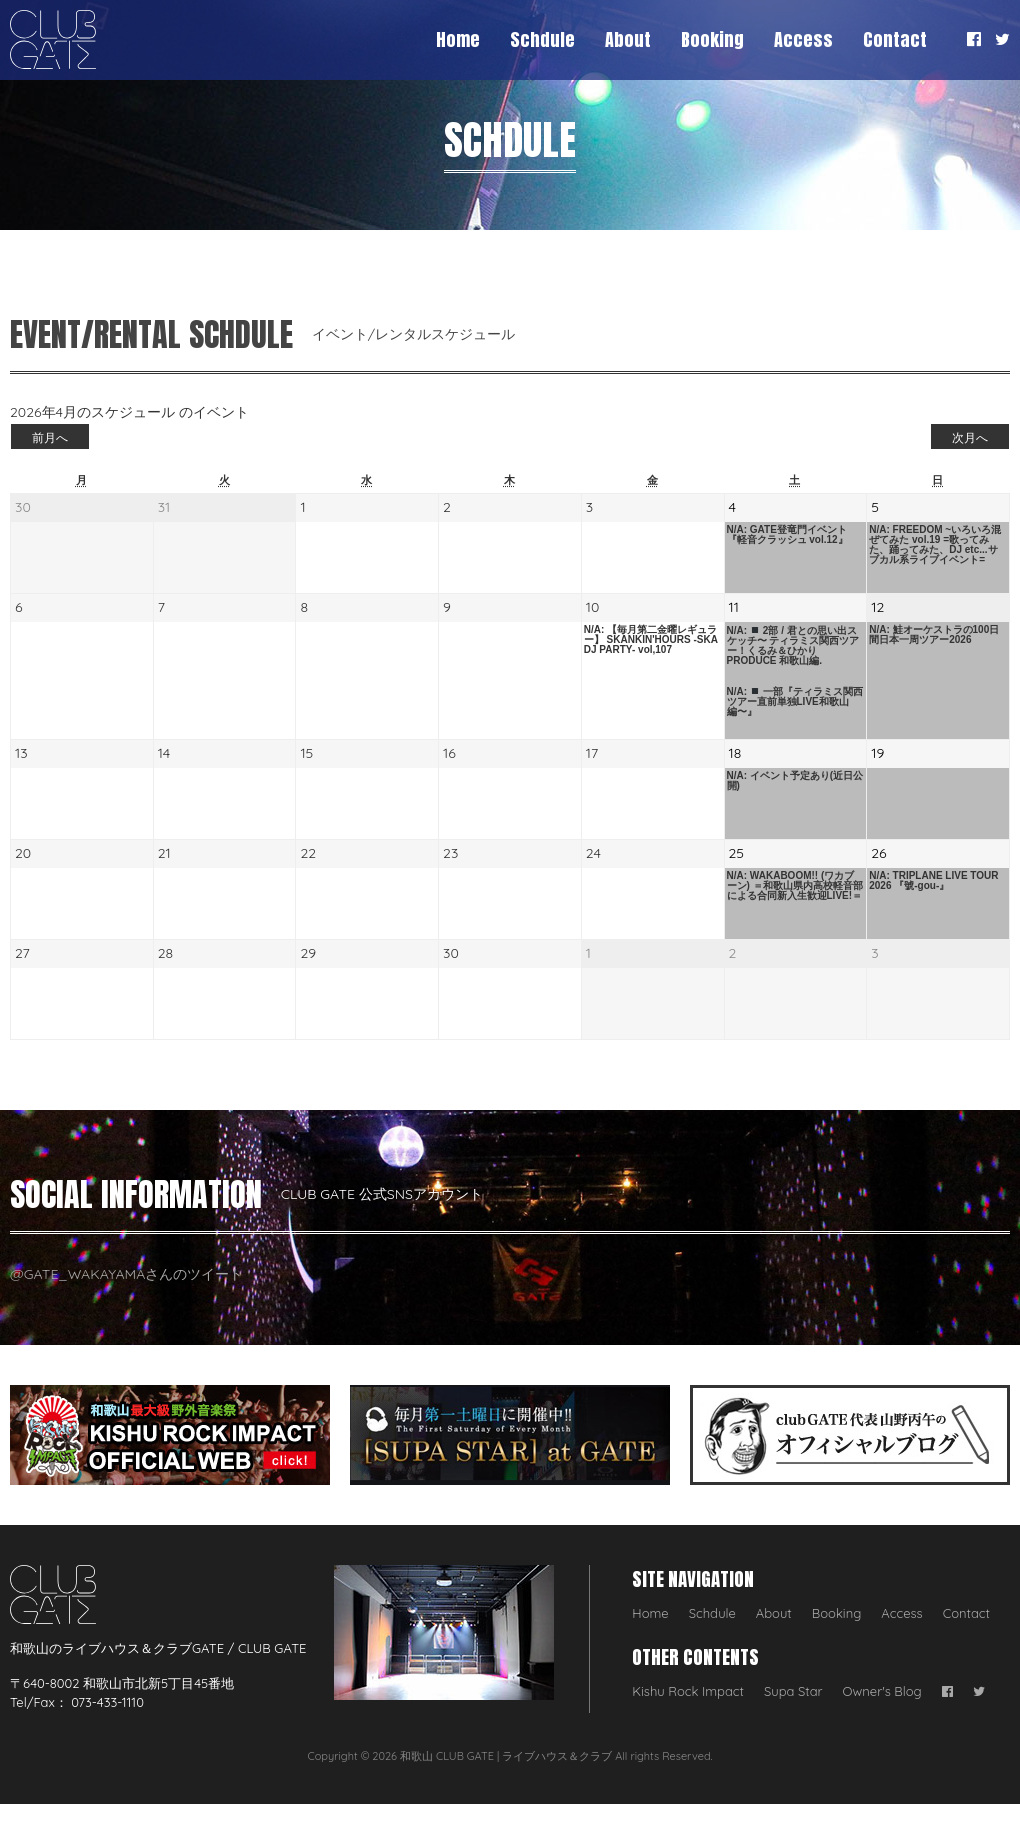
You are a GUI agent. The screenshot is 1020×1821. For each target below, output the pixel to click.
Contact (895, 39)
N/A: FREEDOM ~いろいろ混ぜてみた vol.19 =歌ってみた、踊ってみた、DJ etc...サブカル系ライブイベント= (935, 545)
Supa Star (793, 1691)
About (628, 39)
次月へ (970, 437)
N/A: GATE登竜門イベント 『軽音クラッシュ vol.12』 (787, 535)
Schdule (542, 39)
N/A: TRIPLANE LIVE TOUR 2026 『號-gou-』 (933, 881)
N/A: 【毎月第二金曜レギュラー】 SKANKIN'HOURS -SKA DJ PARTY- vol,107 (651, 640)
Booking (712, 39)
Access (803, 39)
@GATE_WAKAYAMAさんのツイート (126, 1274)
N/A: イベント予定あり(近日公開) (795, 781)
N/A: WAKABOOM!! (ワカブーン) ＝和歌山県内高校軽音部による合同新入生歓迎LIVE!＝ (795, 886)
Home (458, 39)
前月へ (50, 437)
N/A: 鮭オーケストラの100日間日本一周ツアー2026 (934, 635)
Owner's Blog (882, 1691)
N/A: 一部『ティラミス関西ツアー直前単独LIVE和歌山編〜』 (795, 701)
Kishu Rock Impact (688, 1691)
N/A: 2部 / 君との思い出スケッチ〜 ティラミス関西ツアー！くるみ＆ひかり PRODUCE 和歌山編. (793, 645)
